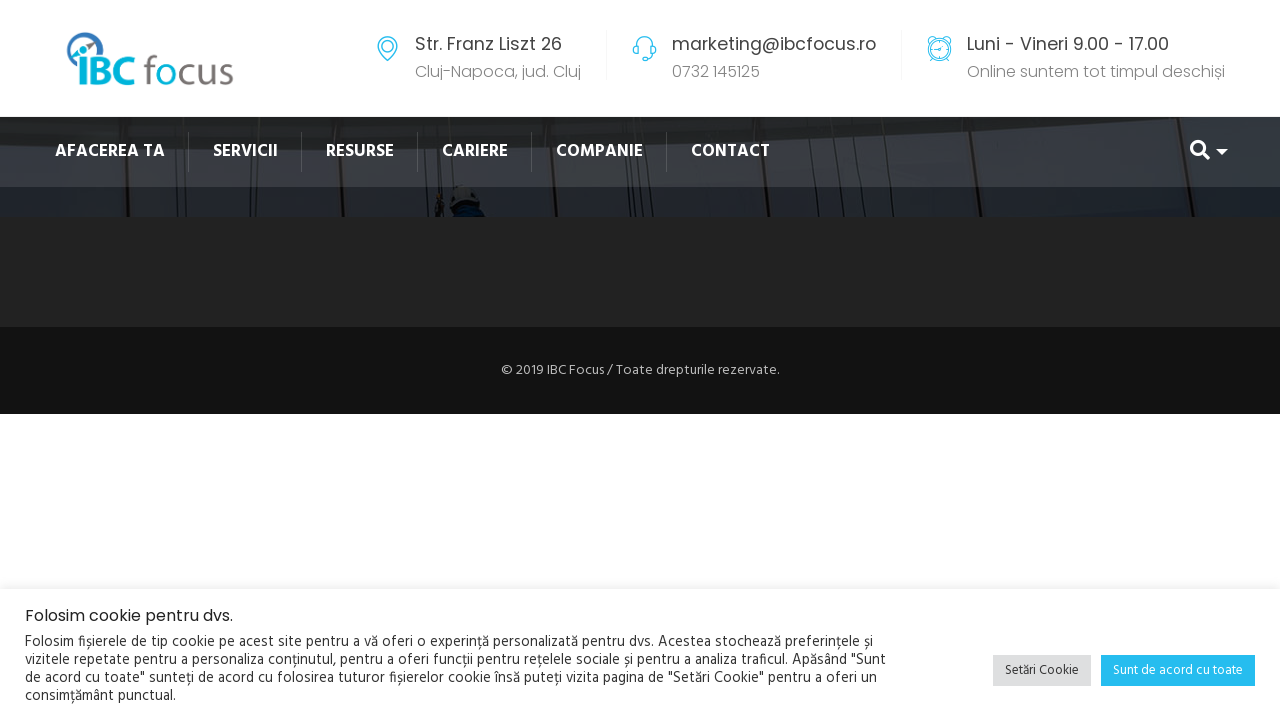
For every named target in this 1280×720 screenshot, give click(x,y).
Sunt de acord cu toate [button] (1178, 670)
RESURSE (360, 151)
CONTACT (730, 151)
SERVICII (245, 151)
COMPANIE (599, 151)
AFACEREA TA (110, 151)
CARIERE (475, 151)
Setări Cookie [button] (1042, 670)
